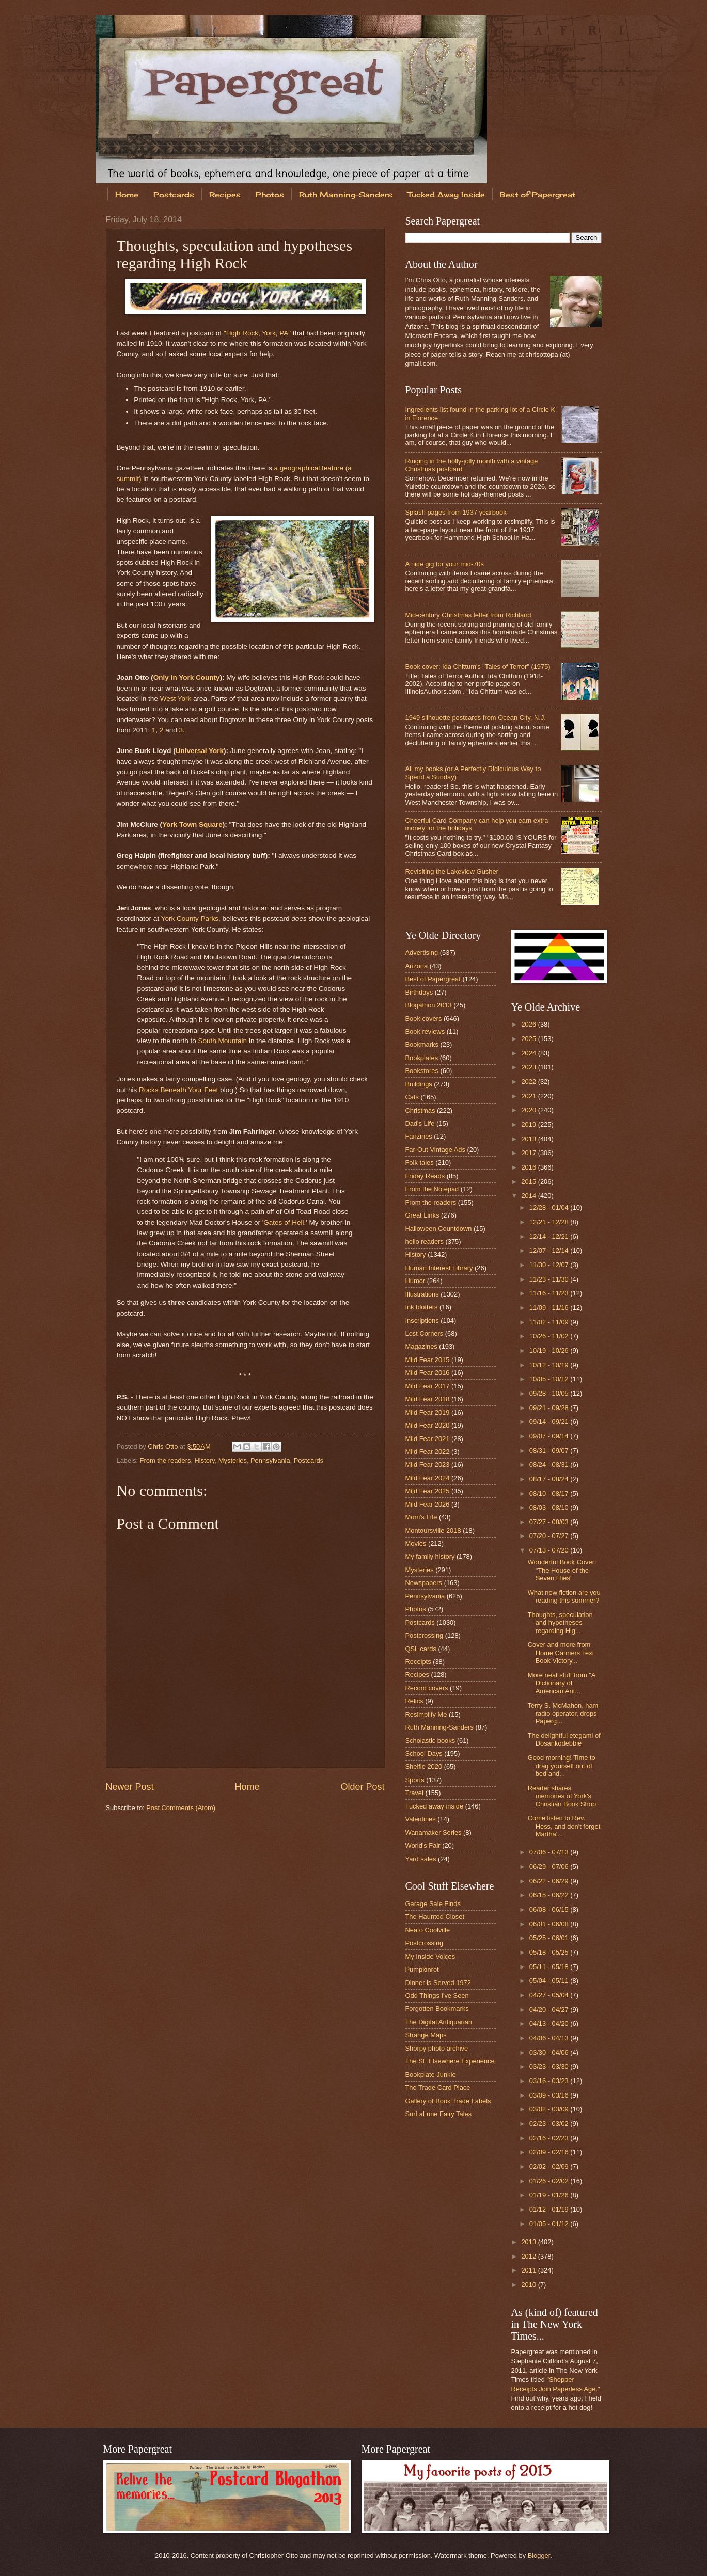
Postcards (173, 194)
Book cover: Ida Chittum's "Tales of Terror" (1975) (478, 666)
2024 (529, 1053)
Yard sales (420, 1859)
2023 (529, 1067)
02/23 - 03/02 (549, 2123)
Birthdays (419, 992)
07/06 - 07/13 (549, 1852)
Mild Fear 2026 (427, 1504)
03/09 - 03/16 (549, 2095)
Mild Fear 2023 (427, 1464)
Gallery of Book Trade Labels (448, 2101)
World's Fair (423, 1845)
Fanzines (418, 1136)
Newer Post (130, 1787)
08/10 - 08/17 (549, 1493)
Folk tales (419, 1162)
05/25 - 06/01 (549, 1938)
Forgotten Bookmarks (437, 2008)
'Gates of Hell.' (284, 1222)
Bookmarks (421, 1044)
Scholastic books (430, 1741)
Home (126, 194)
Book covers (423, 1018)
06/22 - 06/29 (549, 1881)
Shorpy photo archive (436, 2048)
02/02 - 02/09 (549, 2166)
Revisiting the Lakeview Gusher (451, 871)
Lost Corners (424, 1333)
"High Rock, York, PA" (257, 333)
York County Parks (189, 918)
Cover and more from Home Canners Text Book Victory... (561, 1653)
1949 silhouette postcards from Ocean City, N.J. (475, 718)
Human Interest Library (439, 1268)
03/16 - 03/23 (549, 2081)
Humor (415, 1281)
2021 (529, 1096)
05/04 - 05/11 (549, 1981)
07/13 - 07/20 (549, 1550)
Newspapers (424, 1583)
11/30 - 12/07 (549, 1265)
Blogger (539, 2555)
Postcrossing (424, 1635)
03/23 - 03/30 (549, 2066)
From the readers (165, 1460)
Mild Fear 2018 (427, 1399)
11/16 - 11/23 (549, 1293)
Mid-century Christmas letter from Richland (468, 615)
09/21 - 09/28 (549, 1408)
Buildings (418, 1084)
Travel (414, 1793)
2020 (529, 1110)
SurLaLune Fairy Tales (438, 2114)
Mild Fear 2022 (427, 1451)
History (205, 1460)
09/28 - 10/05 (549, 1393)
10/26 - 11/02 (549, 1336)
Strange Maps (426, 2035)
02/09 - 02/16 (549, 2152)
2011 (529, 2270)
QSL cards (420, 1649)
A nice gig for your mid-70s (444, 564)
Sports (415, 1780)
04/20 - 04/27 (549, 2009)
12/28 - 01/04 (549, 1207)
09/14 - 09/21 (549, 1422)
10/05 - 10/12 (549, 1379)
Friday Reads (425, 1176)
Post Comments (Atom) (180, 1808)
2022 (529, 1081)
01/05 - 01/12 (549, 2224)
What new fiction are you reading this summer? (564, 1596)
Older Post (362, 1787)
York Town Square (192, 824)
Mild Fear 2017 (427, 1386)
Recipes (225, 194)
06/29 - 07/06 (549, 1866)
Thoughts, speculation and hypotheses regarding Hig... (560, 1623)
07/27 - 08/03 (549, 1522)
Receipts (418, 1662)
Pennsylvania (270, 1460)
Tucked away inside (434, 1806)
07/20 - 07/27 (549, 1536)
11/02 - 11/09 (549, 1322)
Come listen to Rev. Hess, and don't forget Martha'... (564, 1826)
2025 (529, 1039)
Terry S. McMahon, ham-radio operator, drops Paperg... (564, 1713)
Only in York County (186, 677)
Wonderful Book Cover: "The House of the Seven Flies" (562, 1570)
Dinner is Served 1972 (438, 1983)
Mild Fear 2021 (427, 1439)
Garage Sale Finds (433, 1904)
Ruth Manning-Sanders (345, 194)
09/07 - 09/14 (549, 1436)
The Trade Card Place (437, 2087)
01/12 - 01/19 (549, 2209)
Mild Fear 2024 (427, 1478)
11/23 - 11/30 (549, 1279)
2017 (529, 1153)
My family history (430, 1556)
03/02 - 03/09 (549, 2109)
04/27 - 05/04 (549, 1995)
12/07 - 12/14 (549, 1250)
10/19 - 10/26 (549, 1350)
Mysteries (232, 1460)
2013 (529, 2242)
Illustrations (422, 1294)
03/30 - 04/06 (549, 2052)
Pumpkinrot (422, 1969)
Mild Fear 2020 (427, 1425)
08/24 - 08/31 (549, 1464)
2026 (529, 1024)
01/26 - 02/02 (549, 2181)
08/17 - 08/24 (549, 1479)
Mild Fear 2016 (427, 1373)
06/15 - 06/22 (549, 1895)
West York (176, 698)
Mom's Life (421, 1517)
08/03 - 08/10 (549, 1507)
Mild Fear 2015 (427, 1360)
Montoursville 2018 (433, 1530)
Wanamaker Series (433, 1832)
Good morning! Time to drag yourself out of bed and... (561, 1766)
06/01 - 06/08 (549, 1924)
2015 (529, 1182)
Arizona (416, 966)
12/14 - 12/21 (549, 1236)
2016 (529, 1167)
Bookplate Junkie (430, 2074)
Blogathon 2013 (428, 1005)
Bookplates (421, 1058)
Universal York (200, 751)
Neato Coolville (427, 1930)
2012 (529, 2256)
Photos (270, 194)
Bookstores (421, 1071)
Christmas (420, 1110)
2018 (529, 1139)
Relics (414, 1701)
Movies (416, 1543)
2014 (529, 1195)
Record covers (426, 1688)
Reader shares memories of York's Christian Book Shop (562, 1796)
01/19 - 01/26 (549, 2195)
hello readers (424, 1241)
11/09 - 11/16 (549, 1307)
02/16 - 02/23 (549, 2138)
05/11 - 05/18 (549, 1967)
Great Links (422, 1215)
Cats (412, 1097)
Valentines (420, 1819)
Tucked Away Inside (446, 194)
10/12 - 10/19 (549, 1365)
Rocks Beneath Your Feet (178, 1090)
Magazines (421, 1346)
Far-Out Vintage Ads (435, 1150)
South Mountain (222, 1041)
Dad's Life (420, 1123)
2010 (529, 2285)
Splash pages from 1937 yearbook (456, 512)
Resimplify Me (426, 1714)
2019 (529, 1124)
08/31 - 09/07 (549, 1450)
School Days (424, 1753)
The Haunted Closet (435, 1917)
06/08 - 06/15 (549, 1909)
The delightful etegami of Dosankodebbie (564, 1739)
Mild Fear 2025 (427, 1491)
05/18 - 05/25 (549, 1952)
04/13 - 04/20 (549, 2023)
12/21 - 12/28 (549, 1222)
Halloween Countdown (438, 1229)
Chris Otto (164, 1446)
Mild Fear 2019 (427, 1412)
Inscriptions (422, 1320)
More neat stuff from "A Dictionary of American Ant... (561, 1683)
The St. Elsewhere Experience (450, 2061)
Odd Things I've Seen (437, 1995)
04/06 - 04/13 (549, 2038)
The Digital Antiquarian (439, 2022)
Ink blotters (421, 1307)
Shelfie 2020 (424, 1766)
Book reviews (425, 1031)
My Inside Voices (430, 1956)
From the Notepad (432, 1189)
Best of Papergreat (537, 194)
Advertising (421, 952)
